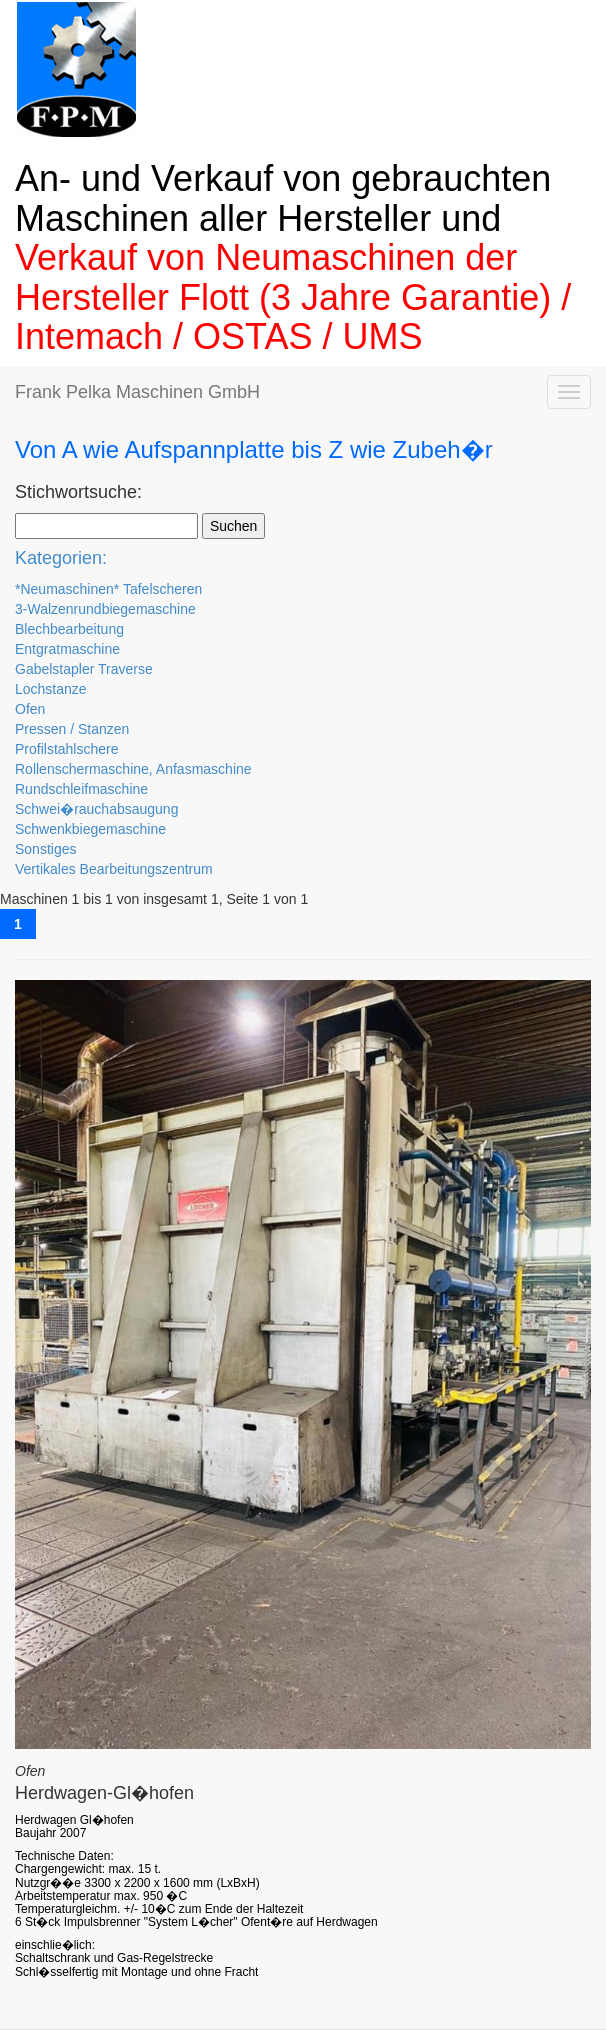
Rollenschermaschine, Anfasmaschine (133, 769)
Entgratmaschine (67, 649)
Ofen (30, 709)
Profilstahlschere (67, 749)
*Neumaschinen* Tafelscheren (108, 589)
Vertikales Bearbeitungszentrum (114, 869)
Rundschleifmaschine (81, 789)
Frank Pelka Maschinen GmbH (137, 392)
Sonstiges (45, 849)
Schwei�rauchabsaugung (96, 809)
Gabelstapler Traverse (84, 669)
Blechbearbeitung (69, 629)
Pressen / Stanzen (72, 729)
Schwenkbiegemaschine (90, 829)
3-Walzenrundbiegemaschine (105, 609)
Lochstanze (51, 689)
